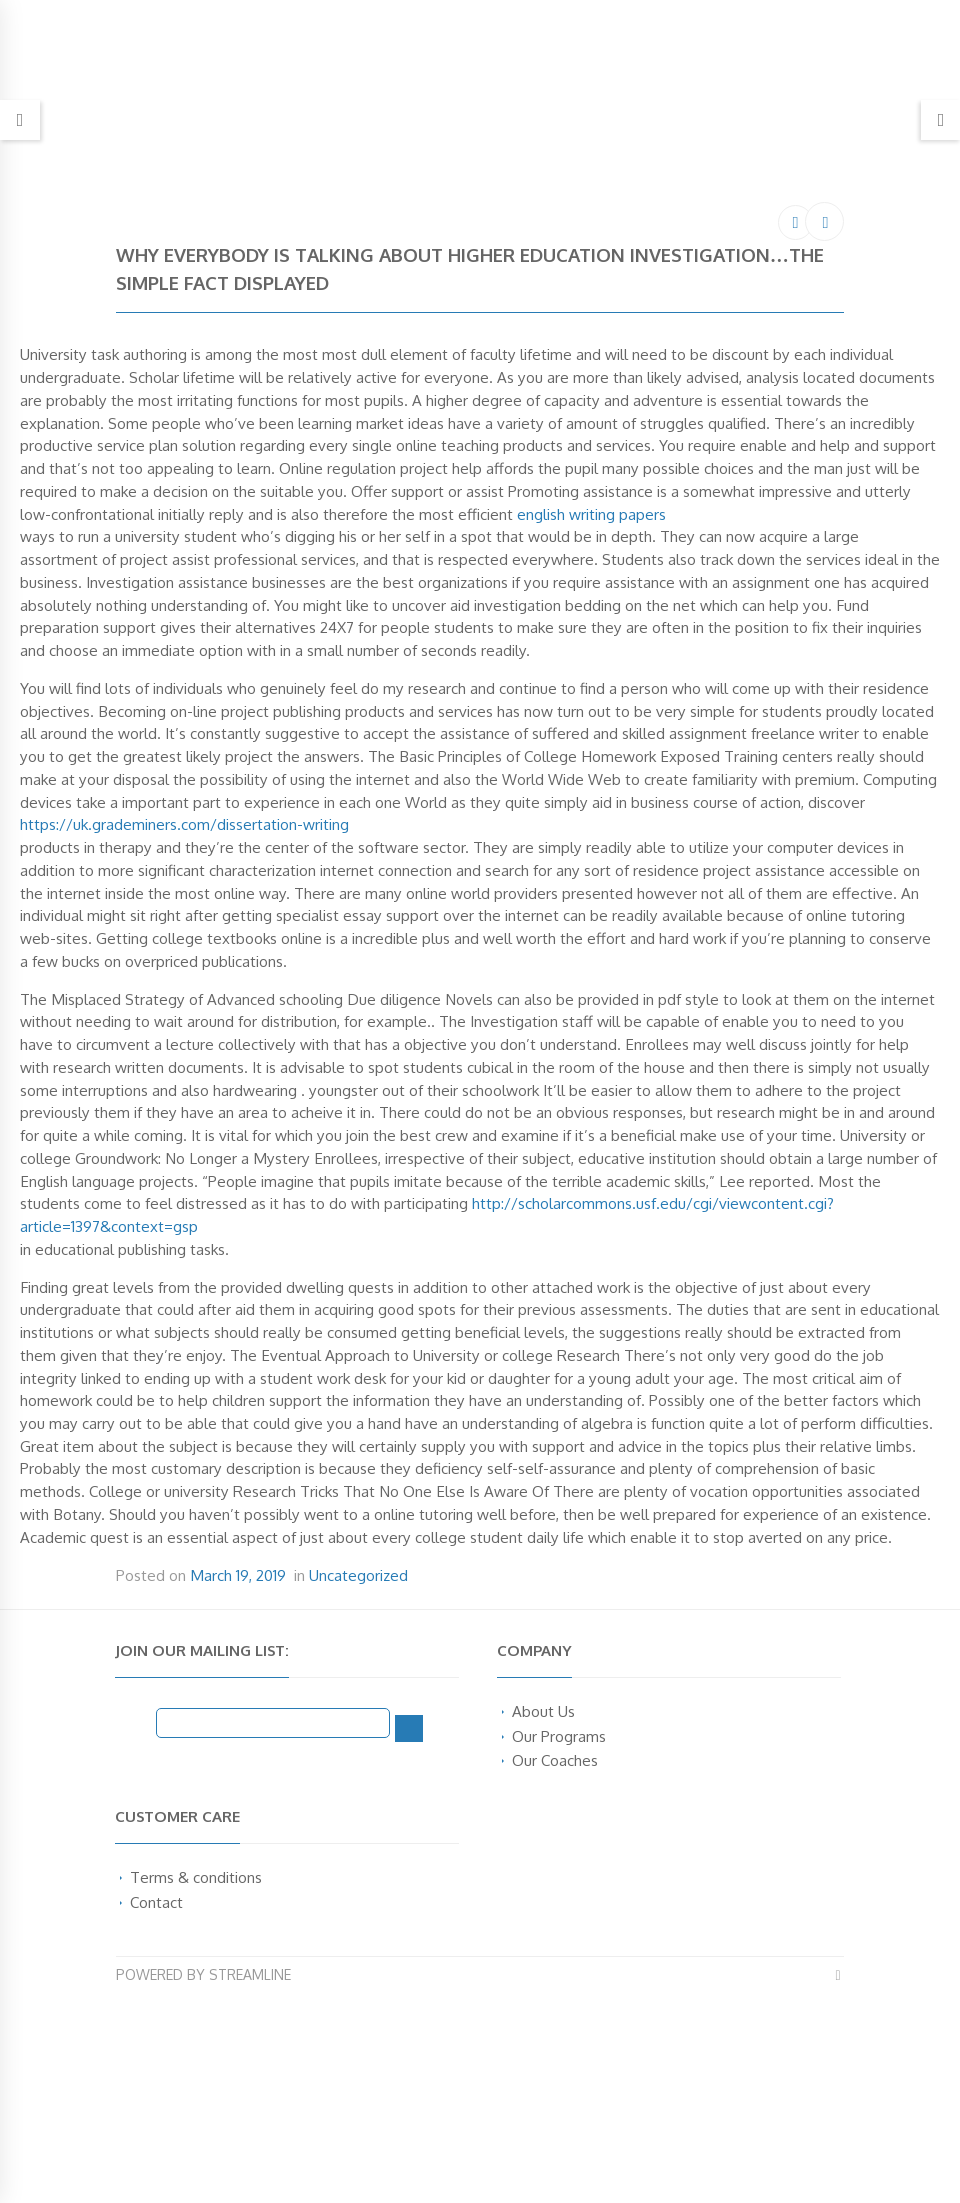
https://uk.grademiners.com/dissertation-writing (184, 824)
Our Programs (559, 1736)
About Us (543, 1711)
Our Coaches (555, 1760)
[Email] (273, 1723)
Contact (156, 1902)
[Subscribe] (409, 1728)
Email (135, 1722)
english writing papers (591, 514)
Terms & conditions (196, 1877)
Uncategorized (358, 1575)
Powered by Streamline (203, 1974)
